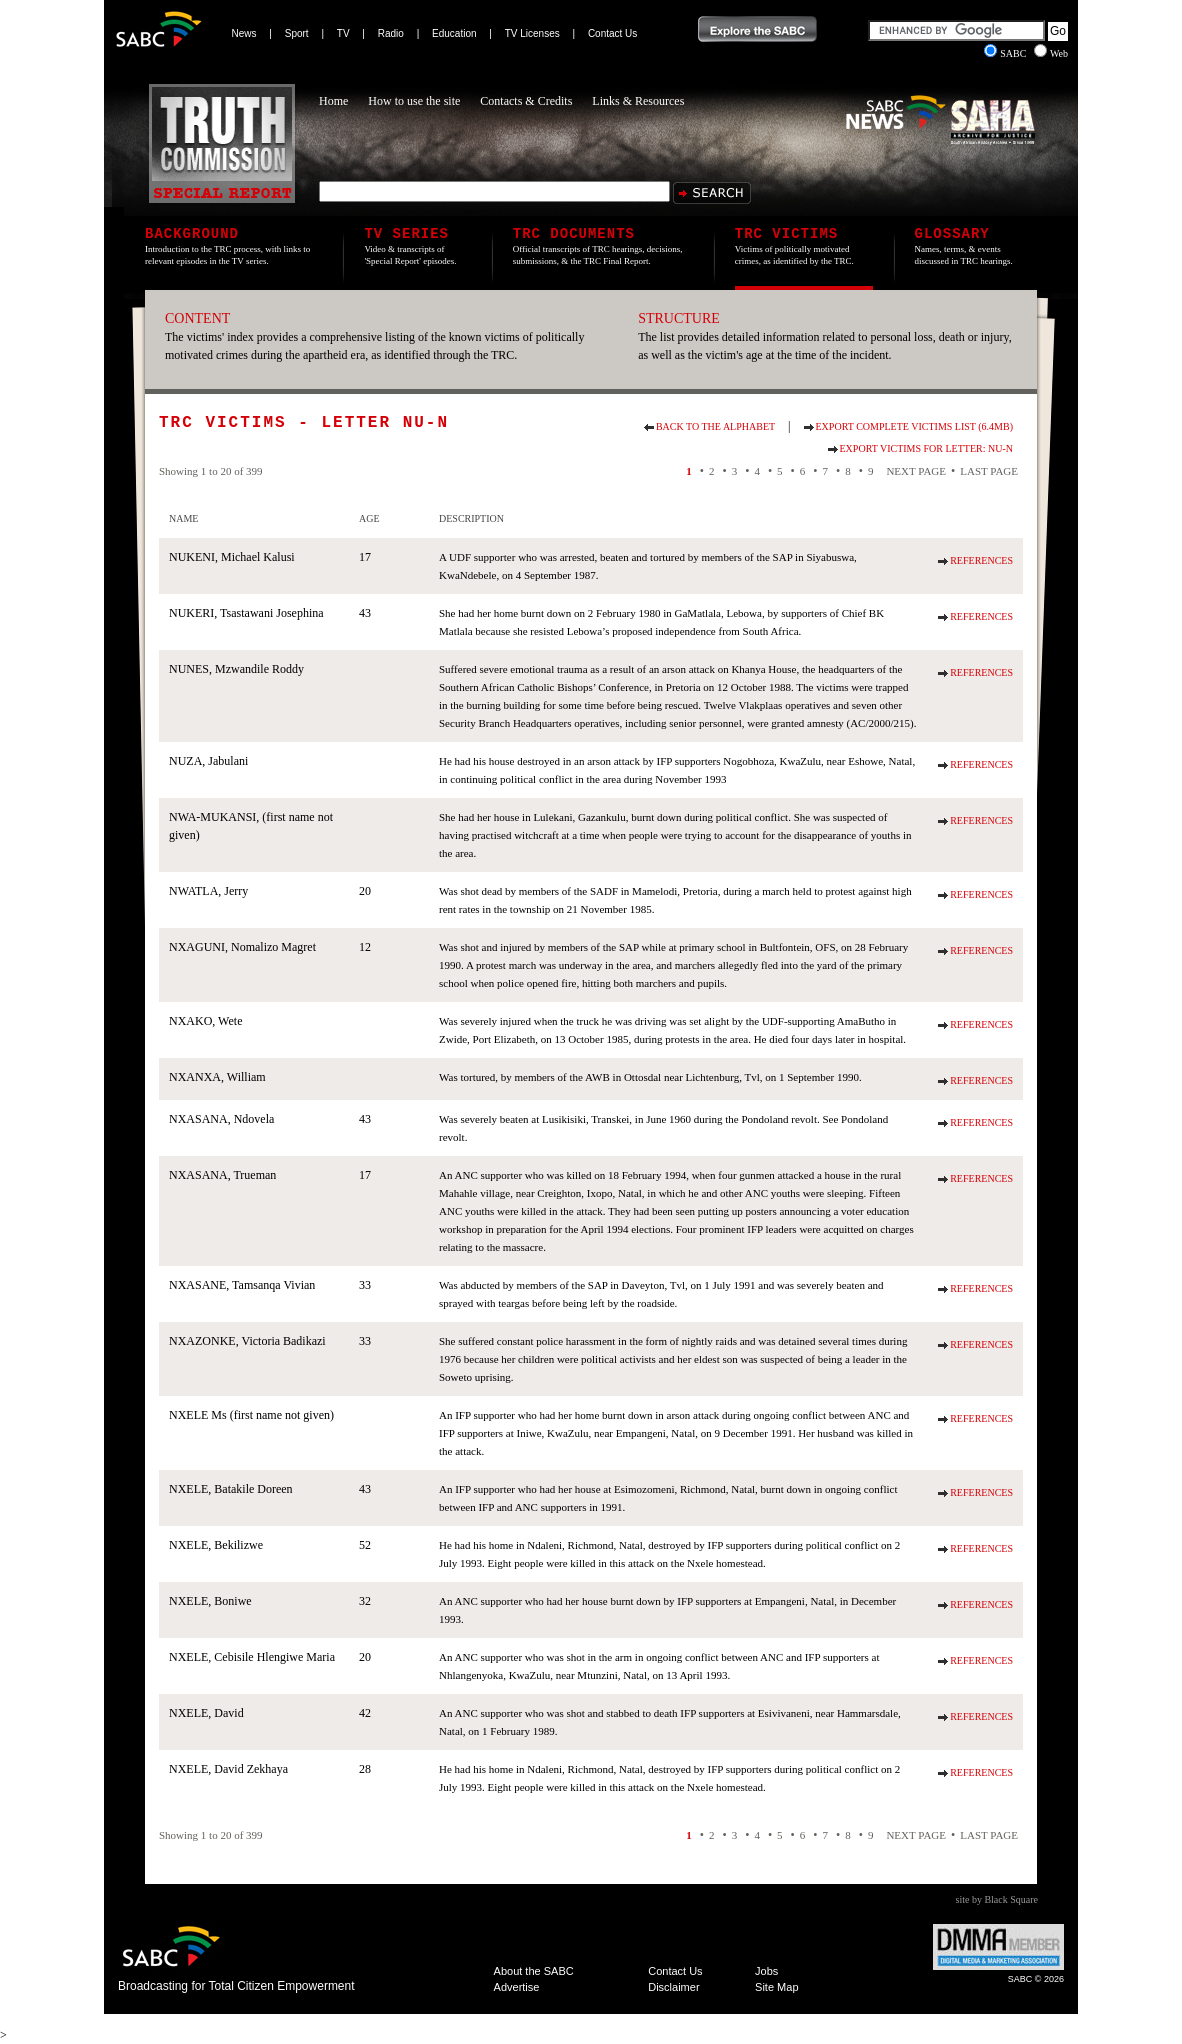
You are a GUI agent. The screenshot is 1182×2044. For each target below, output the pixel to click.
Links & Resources (638, 101)
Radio (391, 33)
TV (343, 33)
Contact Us (612, 33)
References (981, 560)
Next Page (916, 471)
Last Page (989, 471)
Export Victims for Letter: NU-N (926, 448)
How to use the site (414, 101)
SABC (1006, 53)
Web (1051, 53)
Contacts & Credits (526, 101)
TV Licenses (532, 33)
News (244, 33)
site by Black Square (997, 1899)
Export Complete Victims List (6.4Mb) (914, 426)
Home (333, 101)
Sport (297, 33)
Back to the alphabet (715, 426)
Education (454, 33)
